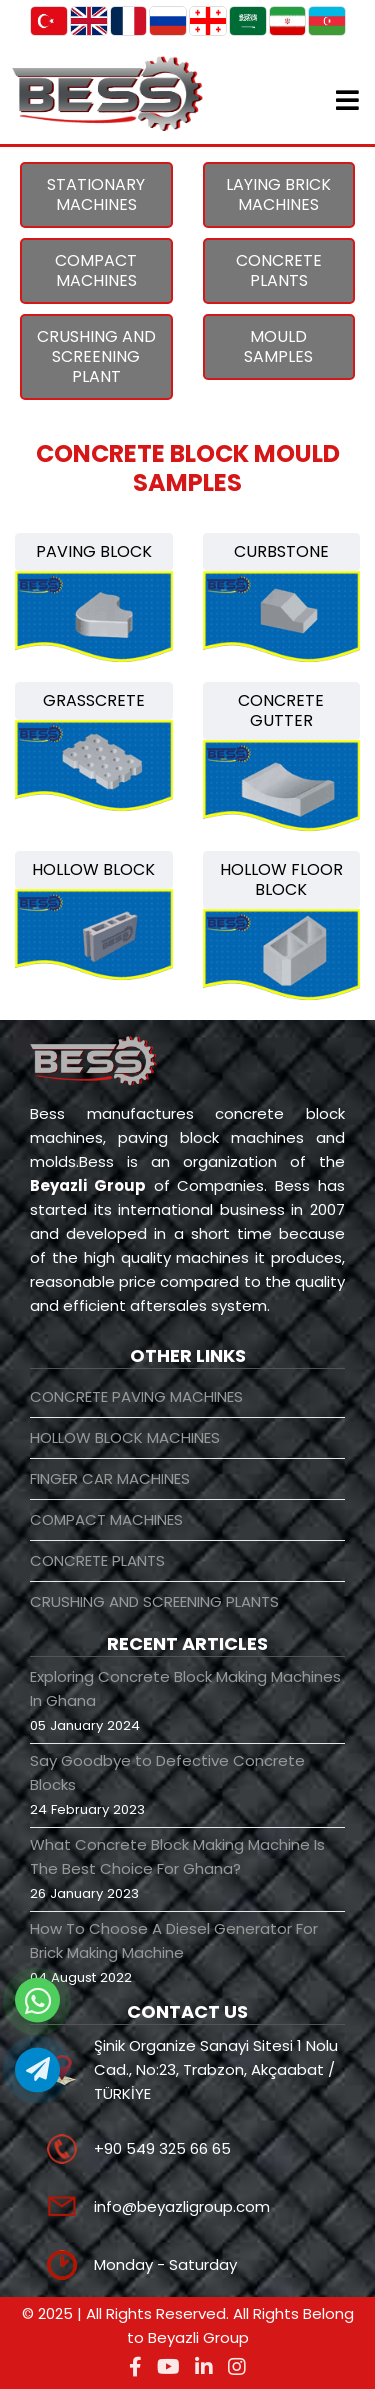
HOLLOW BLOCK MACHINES (125, 1437)
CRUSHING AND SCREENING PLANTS (154, 1601)
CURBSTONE (281, 551)
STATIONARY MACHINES (96, 194)
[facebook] (135, 2367)
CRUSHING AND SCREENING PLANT (96, 356)
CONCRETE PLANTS (279, 270)
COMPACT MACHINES (96, 270)
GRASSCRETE (94, 700)
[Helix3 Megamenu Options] (347, 103)
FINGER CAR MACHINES (110, 1478)
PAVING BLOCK (94, 551)
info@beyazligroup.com (182, 2206)
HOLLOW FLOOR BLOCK (281, 879)
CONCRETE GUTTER (281, 710)
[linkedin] (204, 2367)
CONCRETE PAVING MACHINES (136, 1396)
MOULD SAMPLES (278, 346)
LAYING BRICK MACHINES (278, 194)
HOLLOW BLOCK (93, 869)
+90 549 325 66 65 (162, 2148)
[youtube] (168, 2367)
